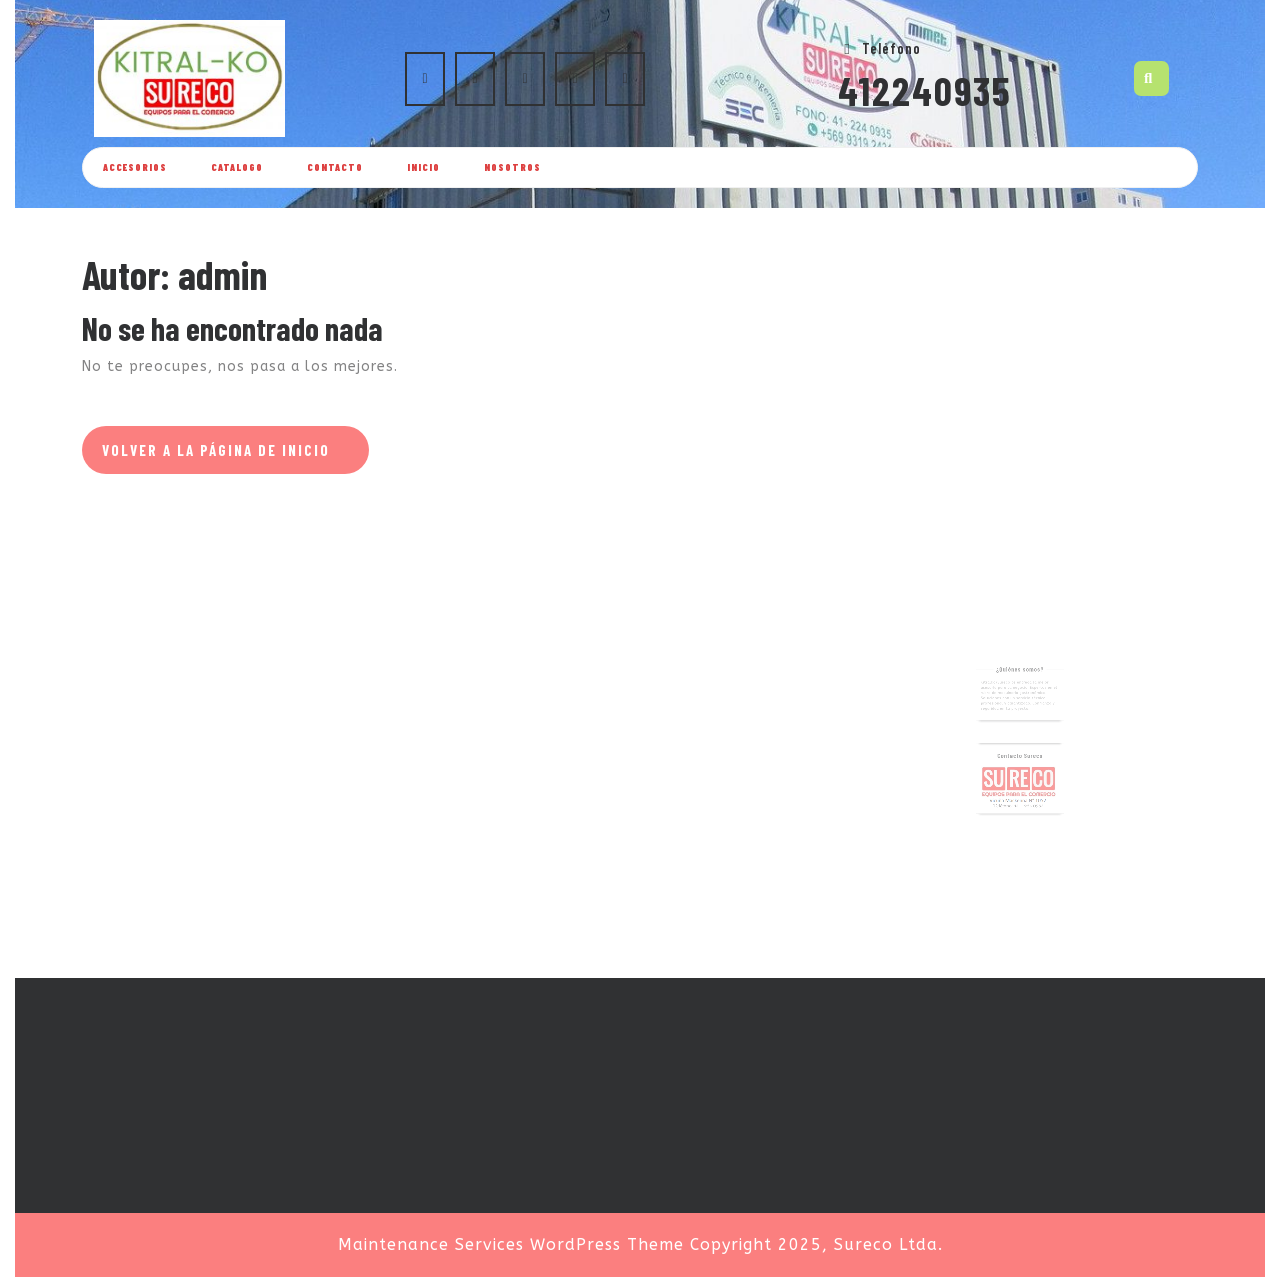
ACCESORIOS (135, 167)
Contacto (335, 167)
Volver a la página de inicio (235, 456)
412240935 (925, 90)
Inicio (423, 167)
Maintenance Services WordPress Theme (511, 1244)
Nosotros (512, 167)
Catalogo (237, 167)
